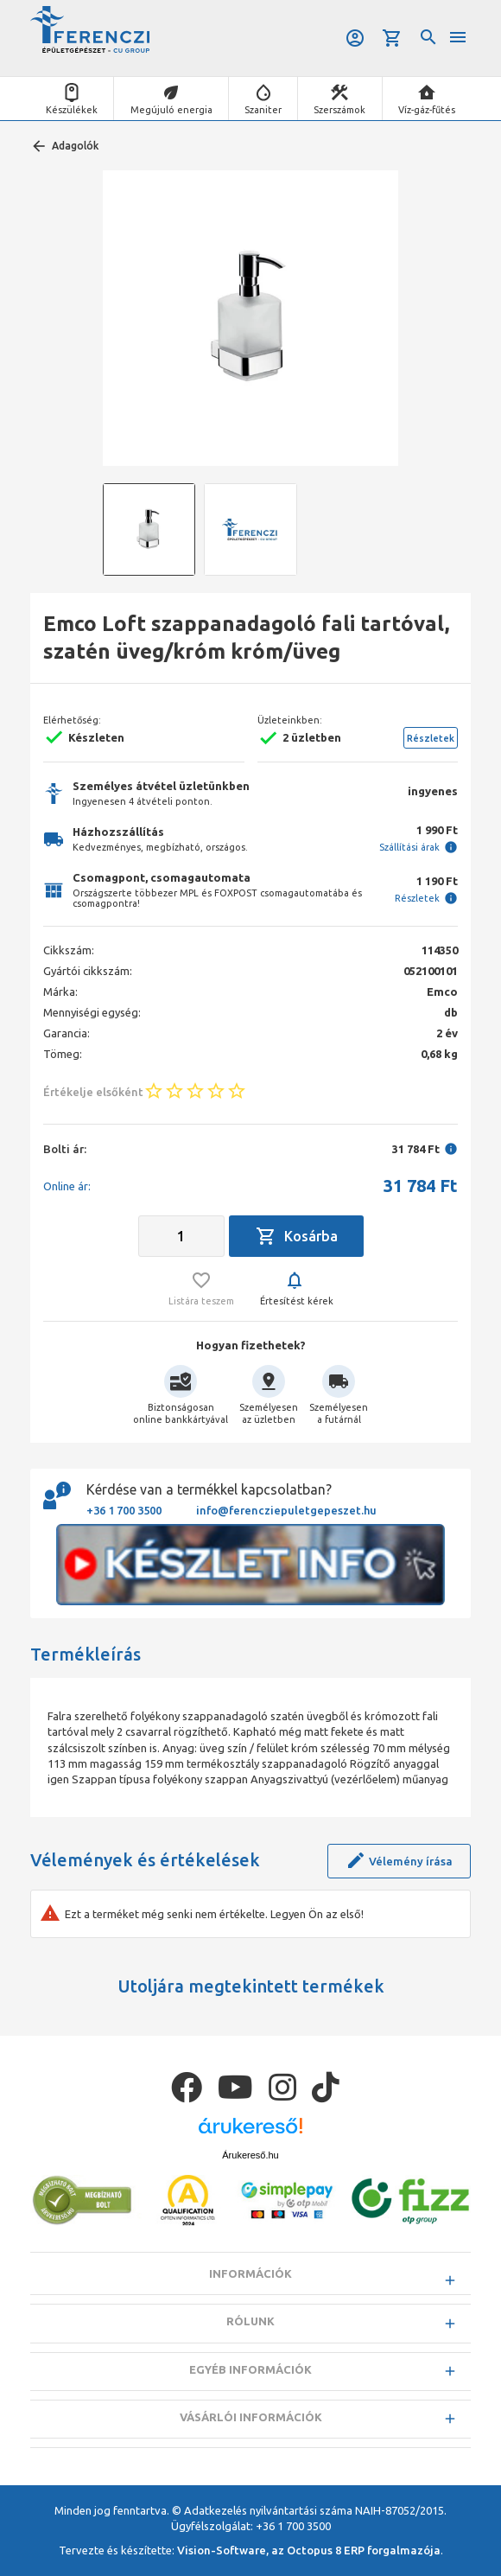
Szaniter (263, 110)
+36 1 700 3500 (124, 1510)
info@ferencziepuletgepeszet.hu (286, 1510)
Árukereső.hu (250, 2155)
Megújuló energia (171, 110)
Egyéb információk (250, 2369)
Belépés (355, 38)
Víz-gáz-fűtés (426, 110)
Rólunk (250, 2321)
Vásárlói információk (251, 2417)
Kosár (392, 38)
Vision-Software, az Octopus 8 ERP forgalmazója (309, 2550)
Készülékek (72, 110)
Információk (250, 2273)
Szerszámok (339, 110)
